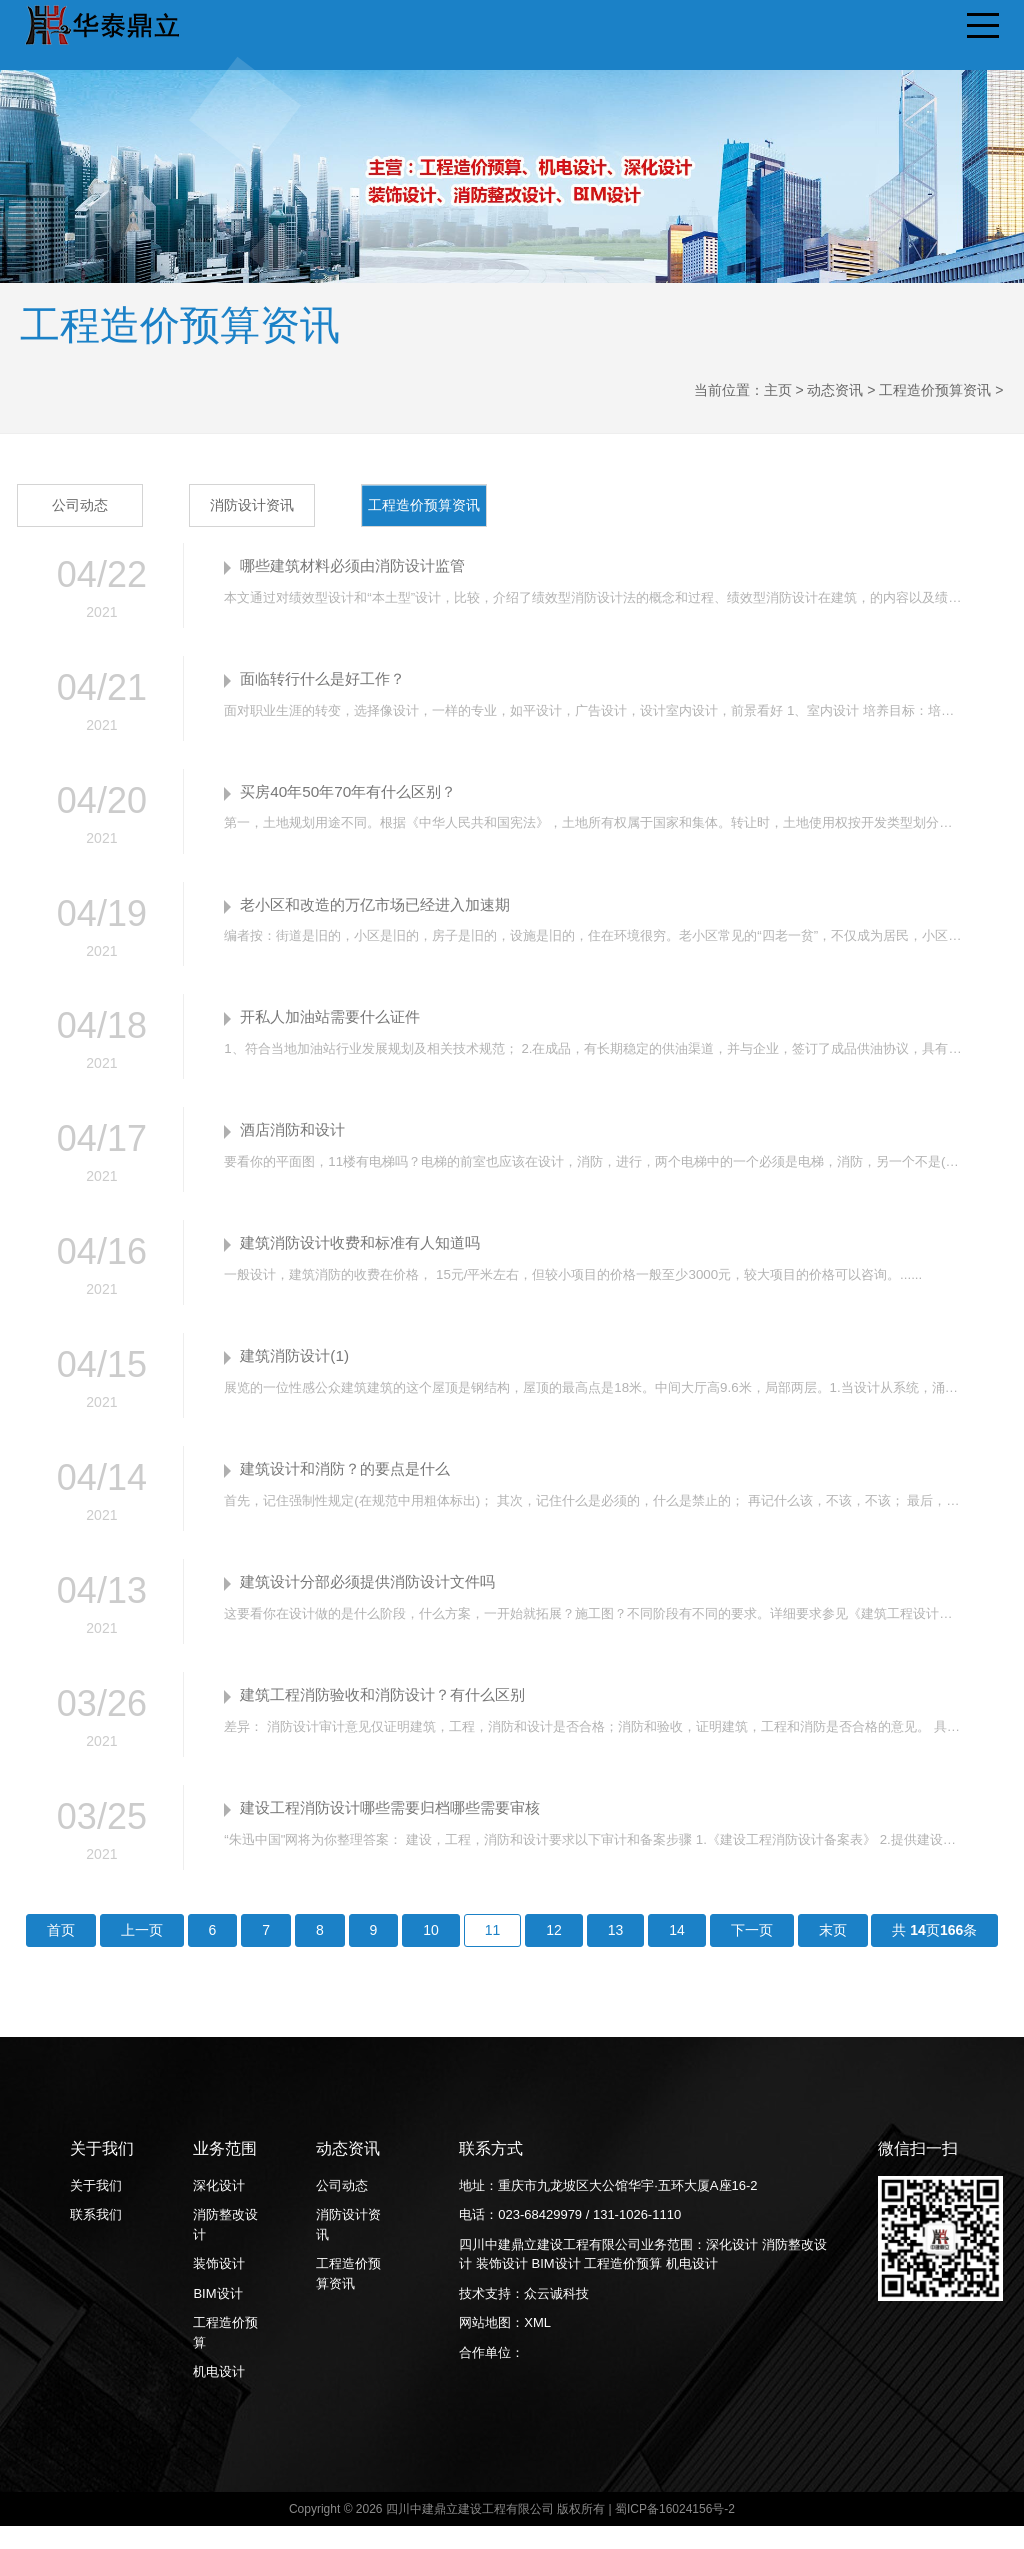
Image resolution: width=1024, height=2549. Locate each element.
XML (537, 2346)
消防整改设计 (225, 2248)
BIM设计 (217, 2316)
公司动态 (82, 505)
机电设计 (219, 2395)
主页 (778, 390)
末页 (833, 1953)
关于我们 (96, 2208)
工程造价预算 (225, 2356)
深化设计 (219, 2208)
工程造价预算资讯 (935, 390)
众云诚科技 (556, 2316)
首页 (61, 1953)
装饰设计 (219, 2287)
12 (554, 1953)
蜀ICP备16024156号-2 (675, 2532)
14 (677, 1953)
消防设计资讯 (254, 505)
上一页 (142, 1953)
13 (616, 1953)
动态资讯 (835, 390)
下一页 (752, 1953)
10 (431, 1953)
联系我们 (96, 2238)
